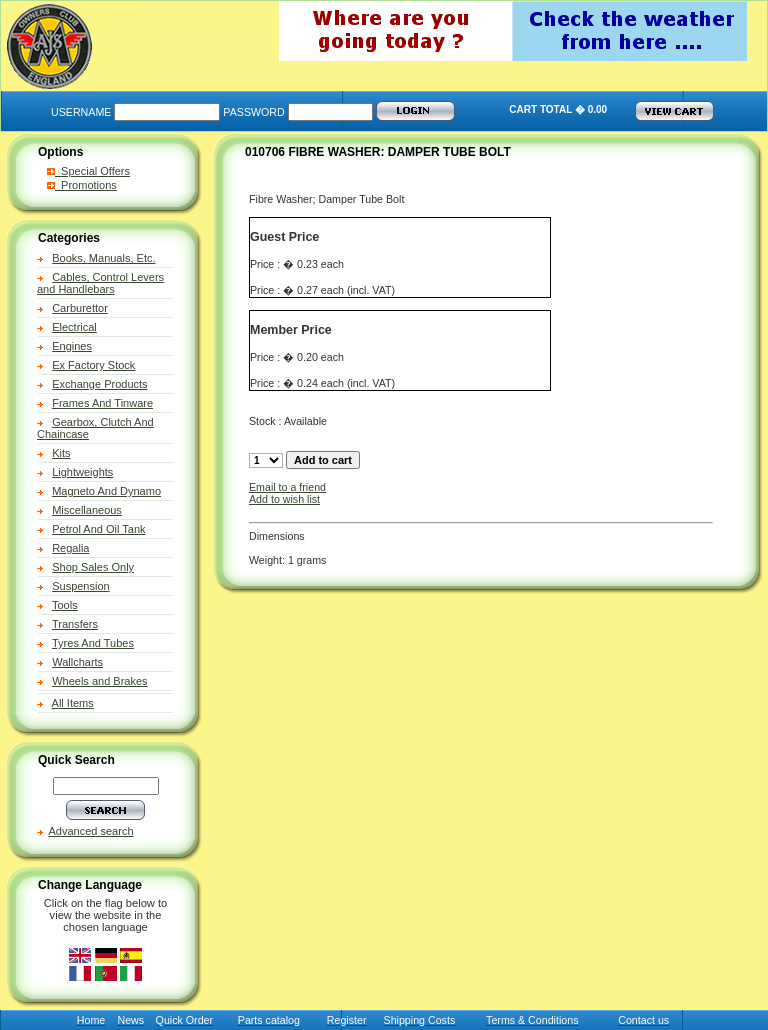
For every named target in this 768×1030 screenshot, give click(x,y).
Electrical (74, 327)
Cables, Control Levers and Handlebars (100, 283)
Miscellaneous (87, 510)
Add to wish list (284, 499)
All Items (73, 703)
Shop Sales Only (93, 567)
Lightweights (82, 472)
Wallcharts (77, 662)
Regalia (70, 548)
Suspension (81, 586)
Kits (61, 453)
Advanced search (91, 831)
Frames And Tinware (102, 403)
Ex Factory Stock (93, 365)
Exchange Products (99, 384)
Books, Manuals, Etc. (103, 258)
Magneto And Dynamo (106, 491)
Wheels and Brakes (99, 681)
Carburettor (80, 308)
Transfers (75, 624)
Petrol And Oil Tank (98, 529)
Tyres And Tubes (93, 643)
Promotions (82, 185)
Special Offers (88, 171)
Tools (65, 605)
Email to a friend (287, 487)
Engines (72, 346)
